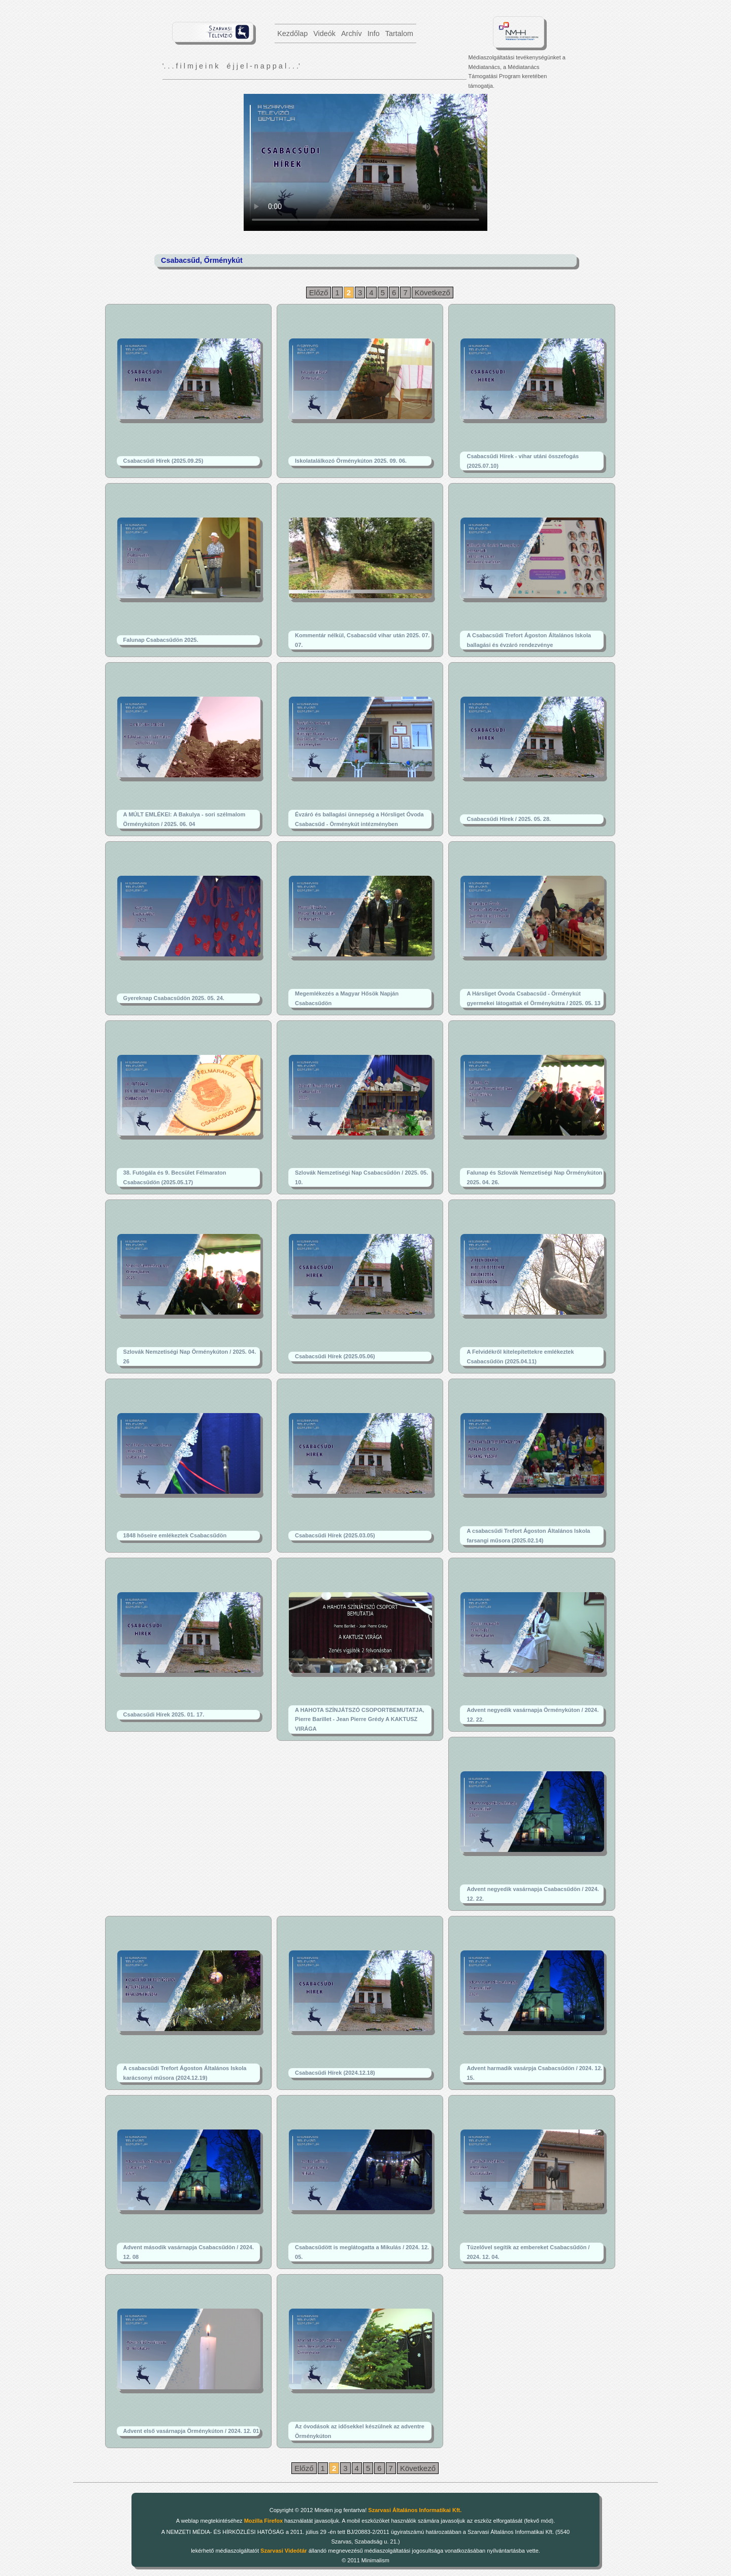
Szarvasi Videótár (283, 2551)
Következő (432, 292)
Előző (318, 292)
